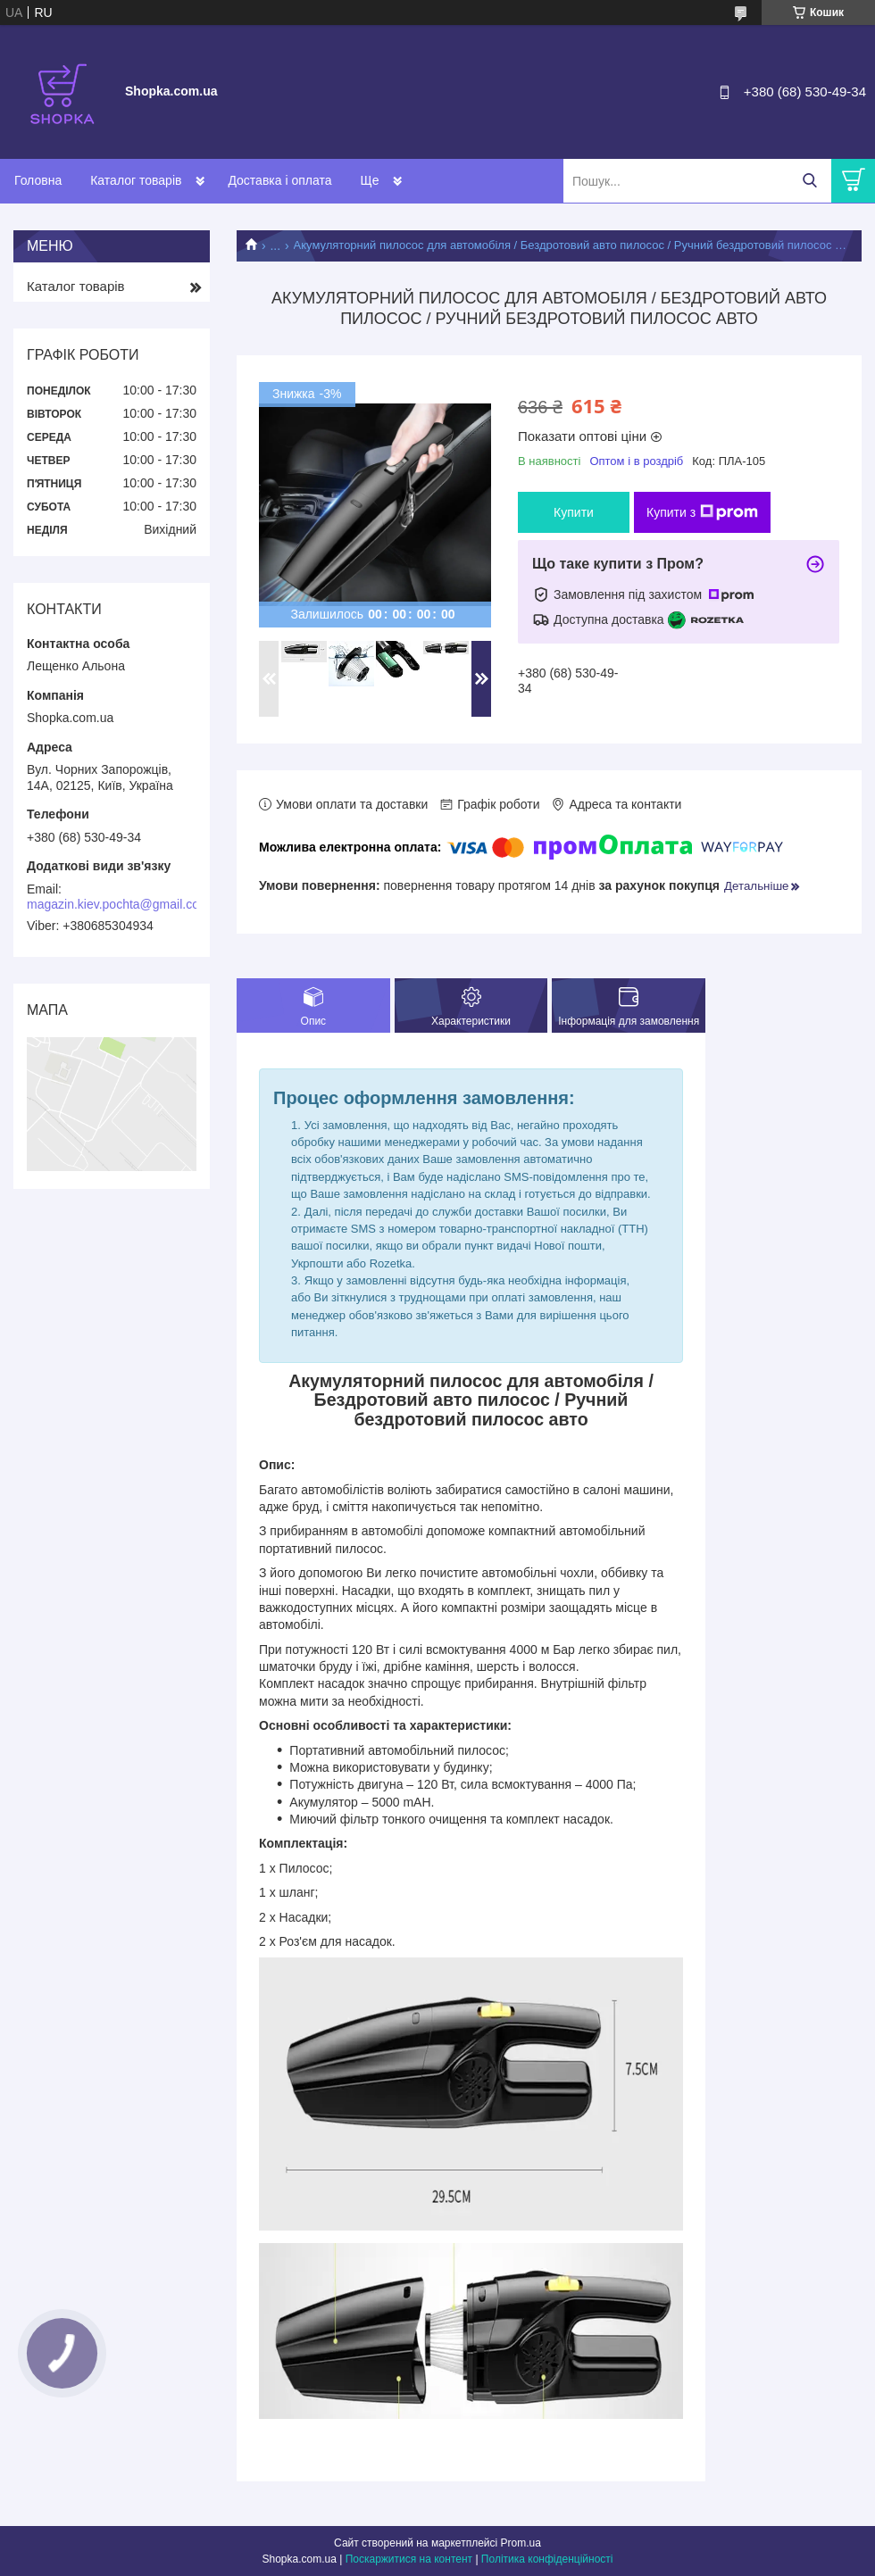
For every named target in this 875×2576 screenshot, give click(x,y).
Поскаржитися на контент (409, 2559)
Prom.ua (521, 2543)
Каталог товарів (135, 180)
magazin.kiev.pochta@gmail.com (118, 904)
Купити (574, 512)
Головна (38, 180)
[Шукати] (809, 181)
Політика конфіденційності (547, 2559)
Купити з (702, 512)
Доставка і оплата (279, 180)
